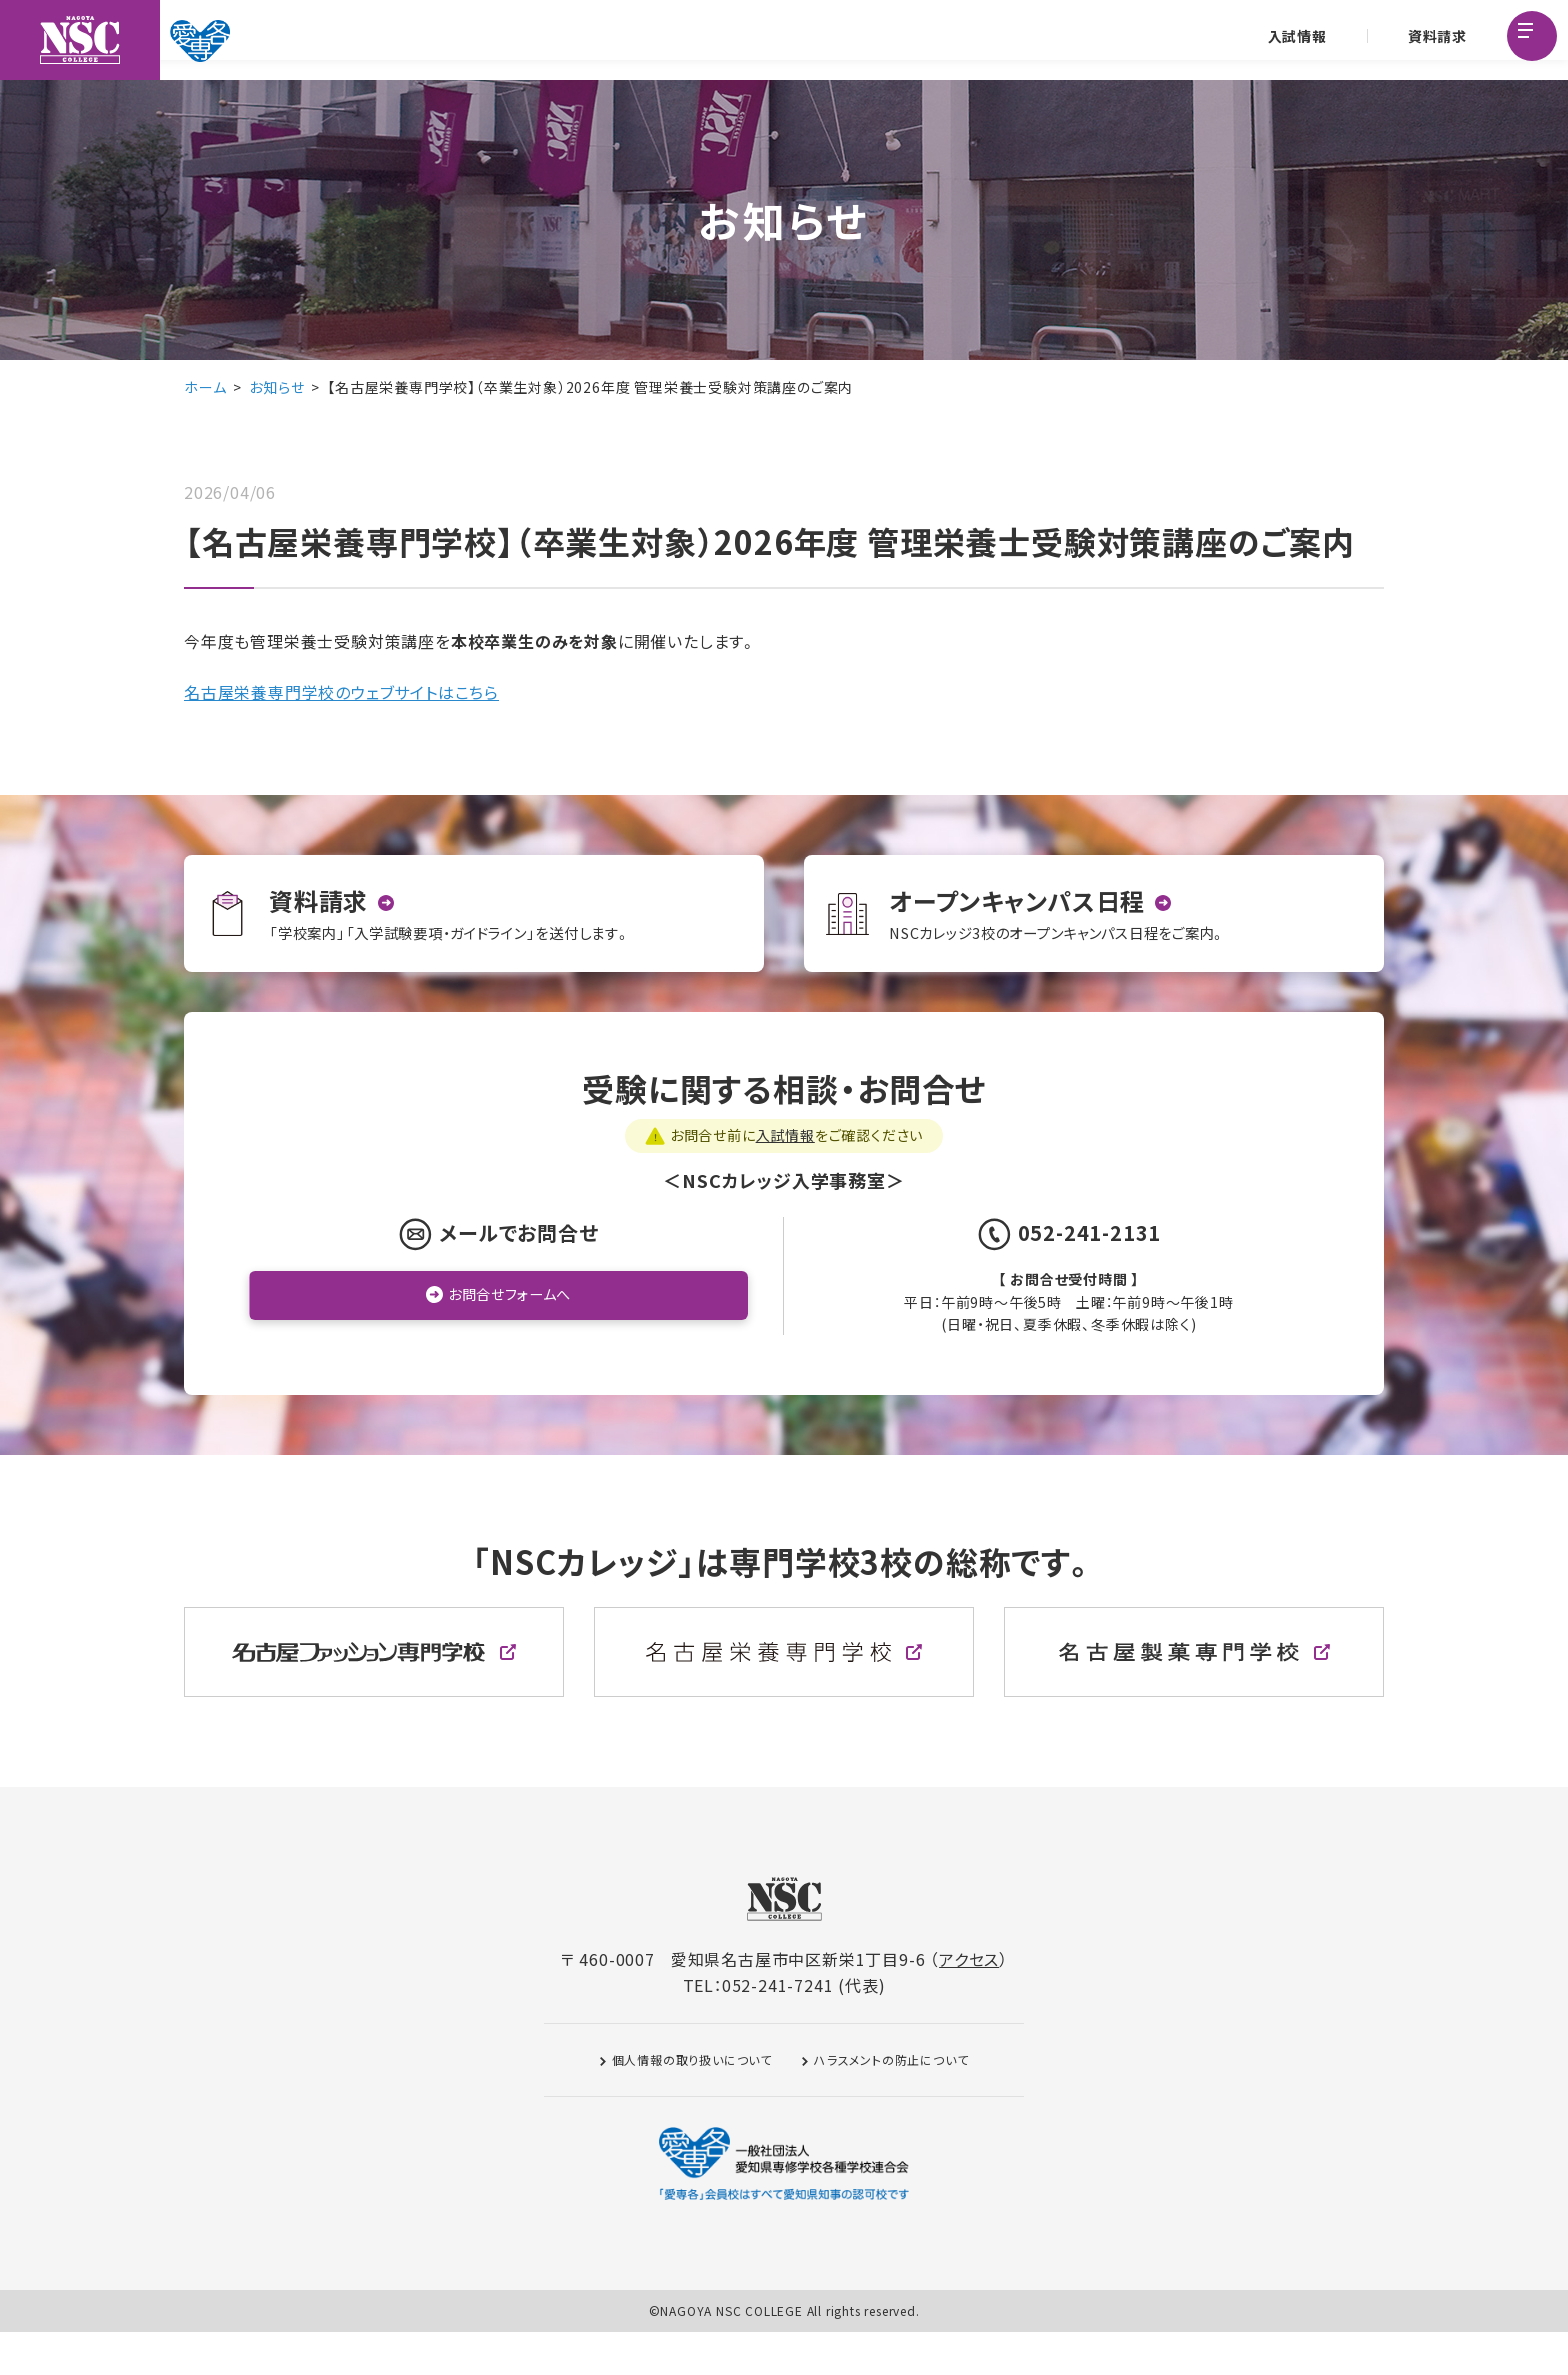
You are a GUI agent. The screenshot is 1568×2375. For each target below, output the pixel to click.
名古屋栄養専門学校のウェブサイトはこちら (341, 692)
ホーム (205, 387)
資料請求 (1433, 40)
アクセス (969, 2002)
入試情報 (1293, 40)
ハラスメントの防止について (891, 2102)
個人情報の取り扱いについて (692, 2102)
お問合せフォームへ (509, 1339)
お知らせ (276, 387)
